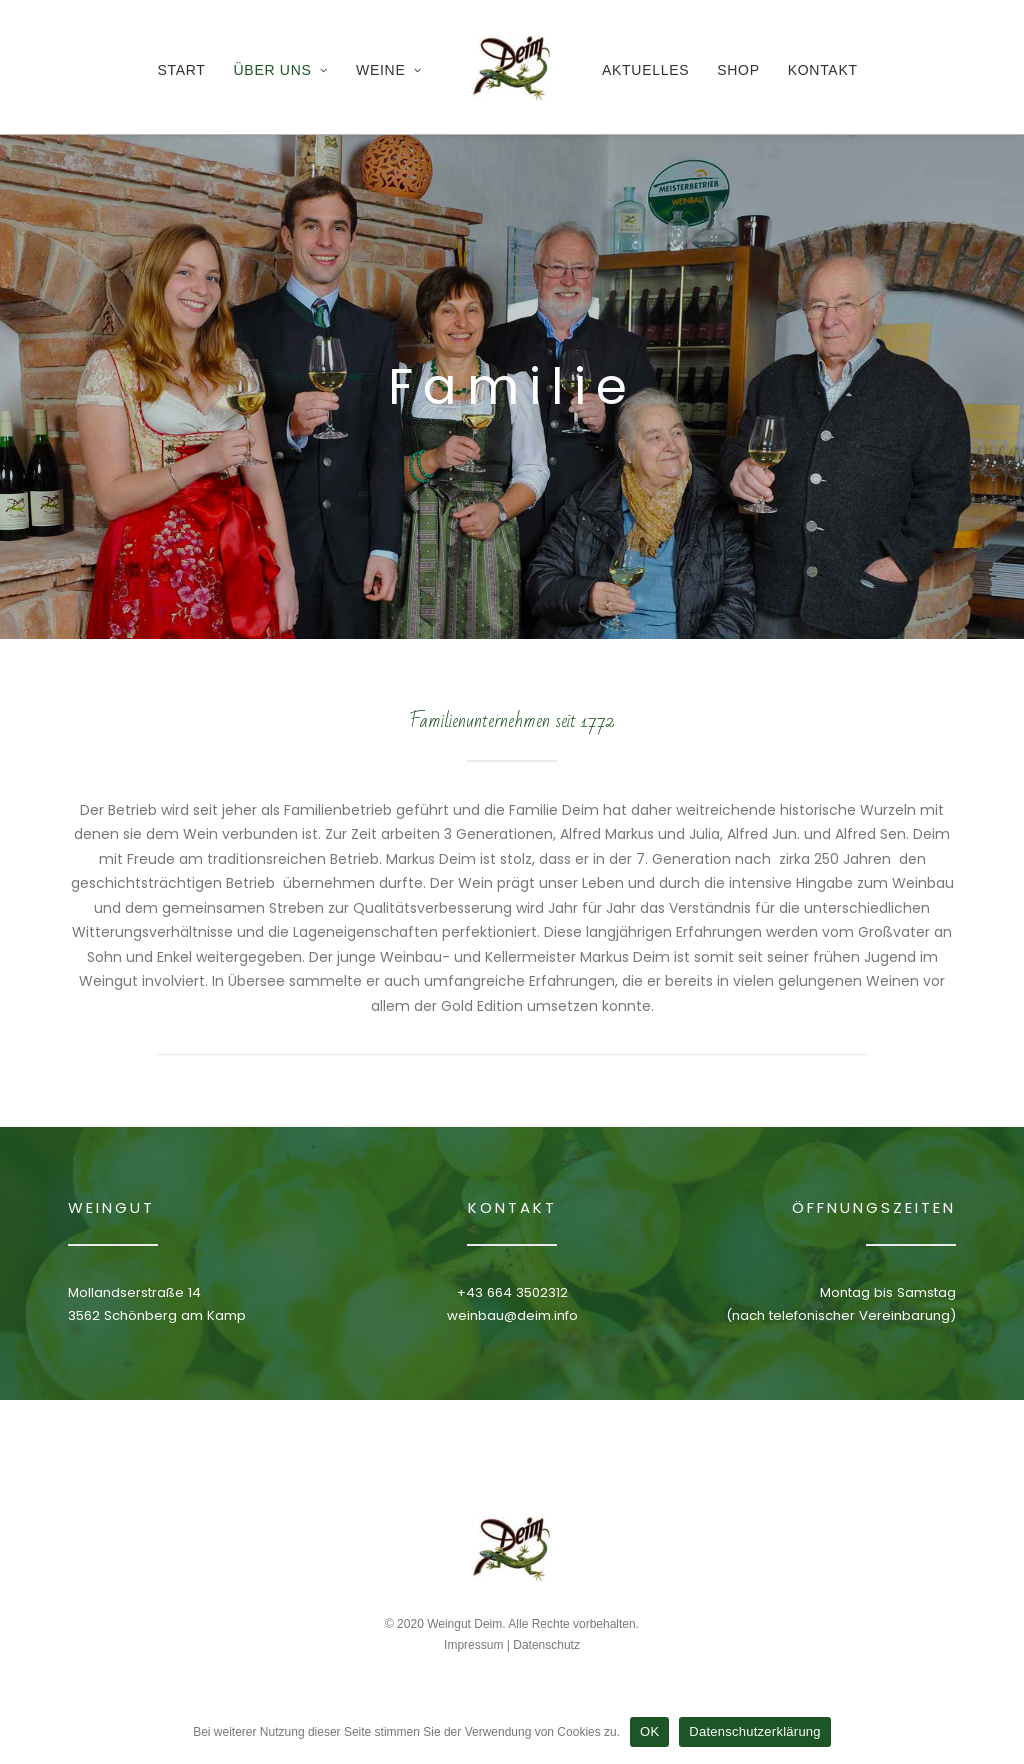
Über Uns (281, 70)
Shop (738, 70)
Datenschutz (546, 1645)
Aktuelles (645, 70)
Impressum (473, 1645)
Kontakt (823, 70)
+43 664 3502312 (512, 1292)
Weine (389, 70)
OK (649, 1731)
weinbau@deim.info (512, 1315)
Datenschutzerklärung (754, 1731)
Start (181, 70)
